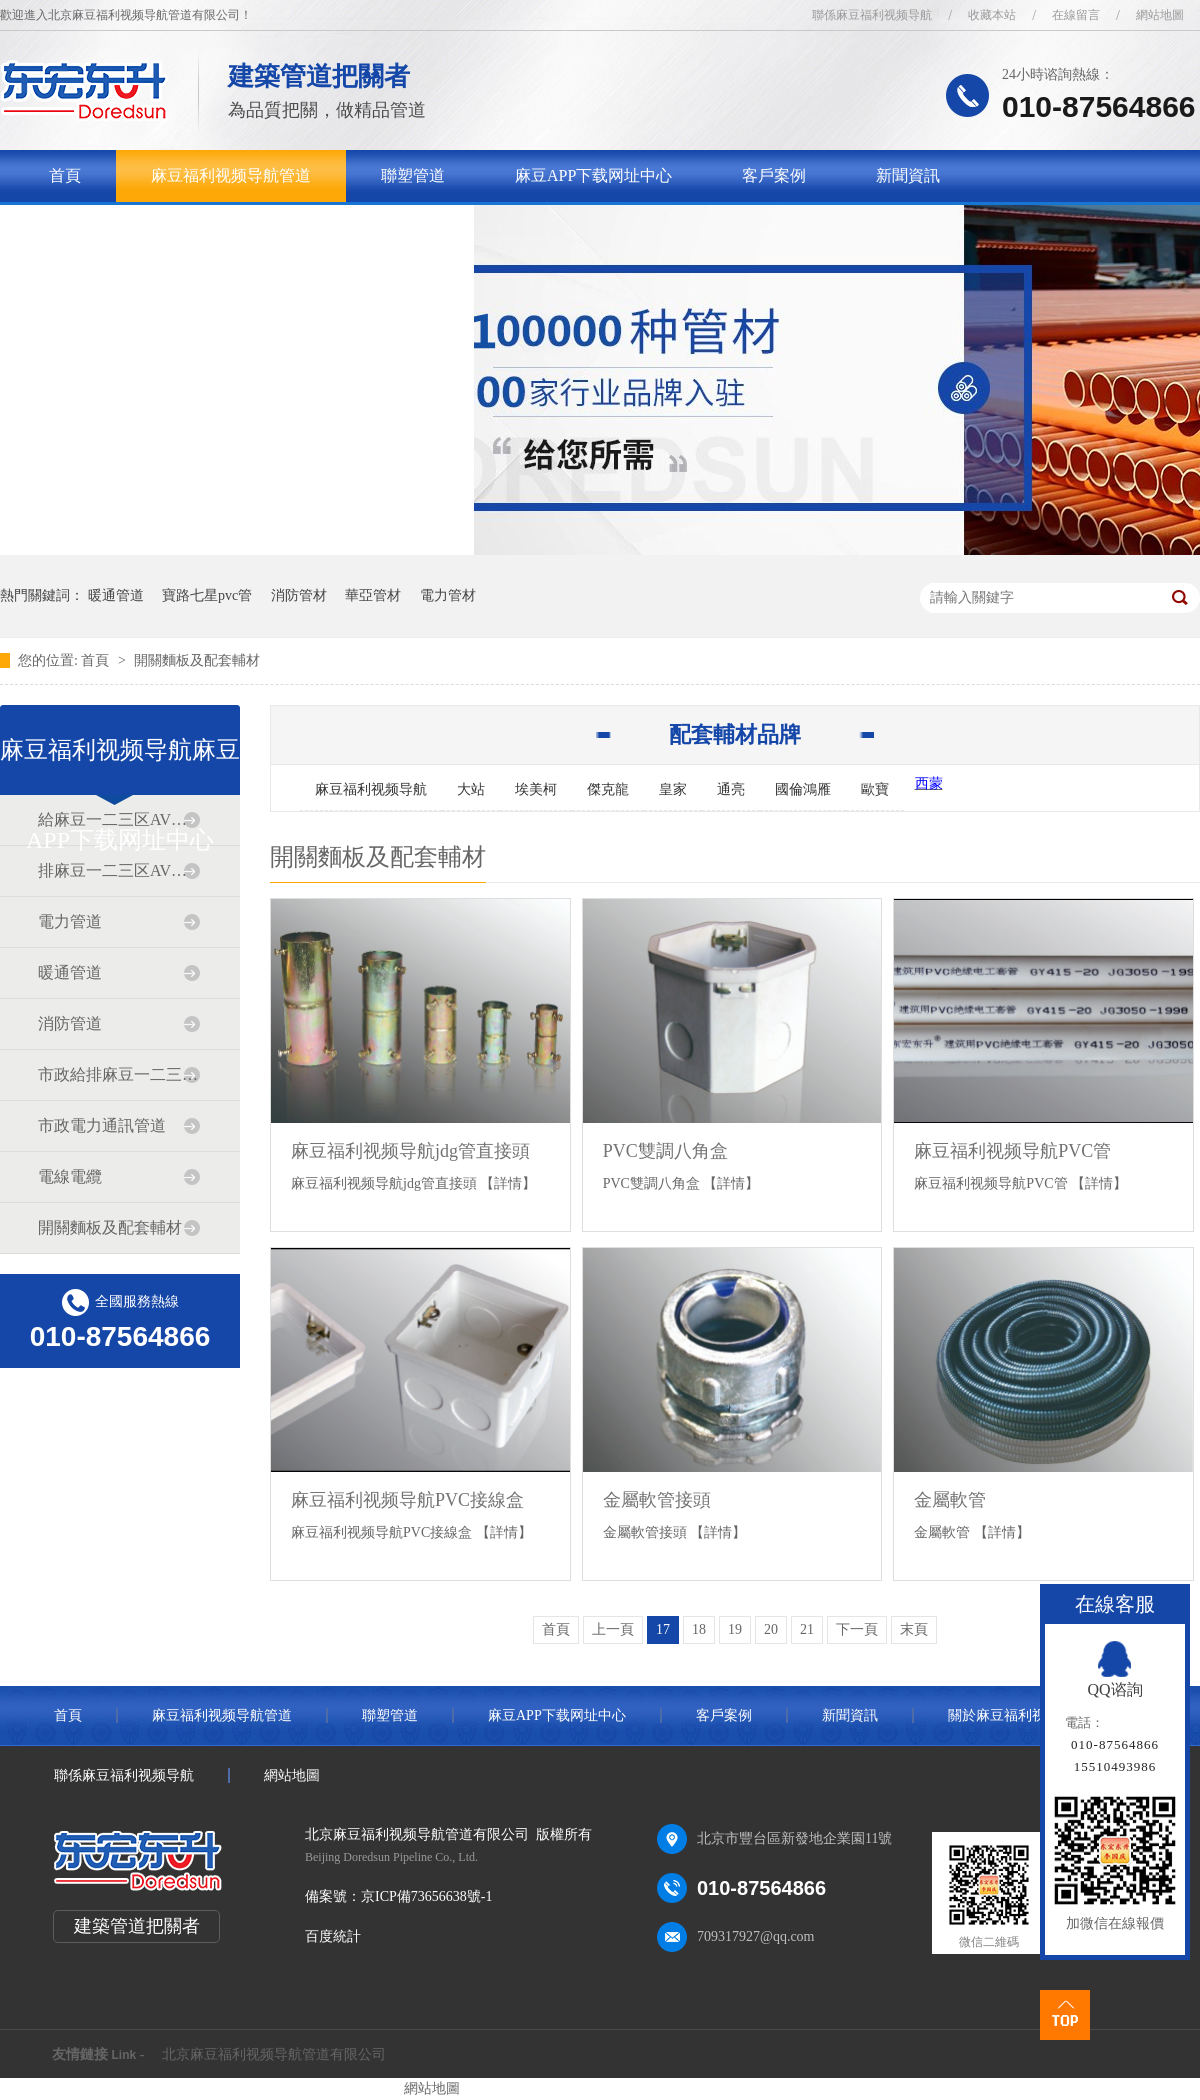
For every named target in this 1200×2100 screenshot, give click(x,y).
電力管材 (448, 595)
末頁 (914, 1629)
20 (771, 1629)
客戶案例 (774, 175)
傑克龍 (608, 789)
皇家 (673, 789)
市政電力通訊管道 (102, 1125)
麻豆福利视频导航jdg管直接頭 (410, 1151)
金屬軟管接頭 (657, 1500)
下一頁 (857, 1629)
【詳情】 (508, 1183)
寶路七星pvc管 (207, 595)
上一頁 (613, 1629)
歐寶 (875, 789)
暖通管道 (116, 595)
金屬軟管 (950, 1500)
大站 (471, 789)
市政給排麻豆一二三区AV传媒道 (119, 1074)
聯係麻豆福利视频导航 (872, 15)
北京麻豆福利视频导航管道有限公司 (274, 2054)
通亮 (731, 789)
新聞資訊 (908, 175)
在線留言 (1076, 15)
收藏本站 (992, 15)
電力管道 (70, 921)
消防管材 (299, 595)
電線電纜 (70, 1176)
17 (663, 1629)
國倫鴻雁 (803, 789)
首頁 (65, 175)
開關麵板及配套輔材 (197, 660)
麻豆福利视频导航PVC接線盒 (407, 1500)
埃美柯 (536, 789)
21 (807, 1629)
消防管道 (70, 1023)
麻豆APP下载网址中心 (593, 175)
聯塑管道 (413, 175)
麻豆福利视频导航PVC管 (1012, 1151)
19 (735, 1629)
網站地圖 (1160, 15)
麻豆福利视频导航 (371, 789)
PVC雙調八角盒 (665, 1151)
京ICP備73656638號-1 (426, 1896)
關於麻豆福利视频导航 (129, 227)
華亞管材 (373, 595)
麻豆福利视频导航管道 (231, 175)
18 (699, 1629)
